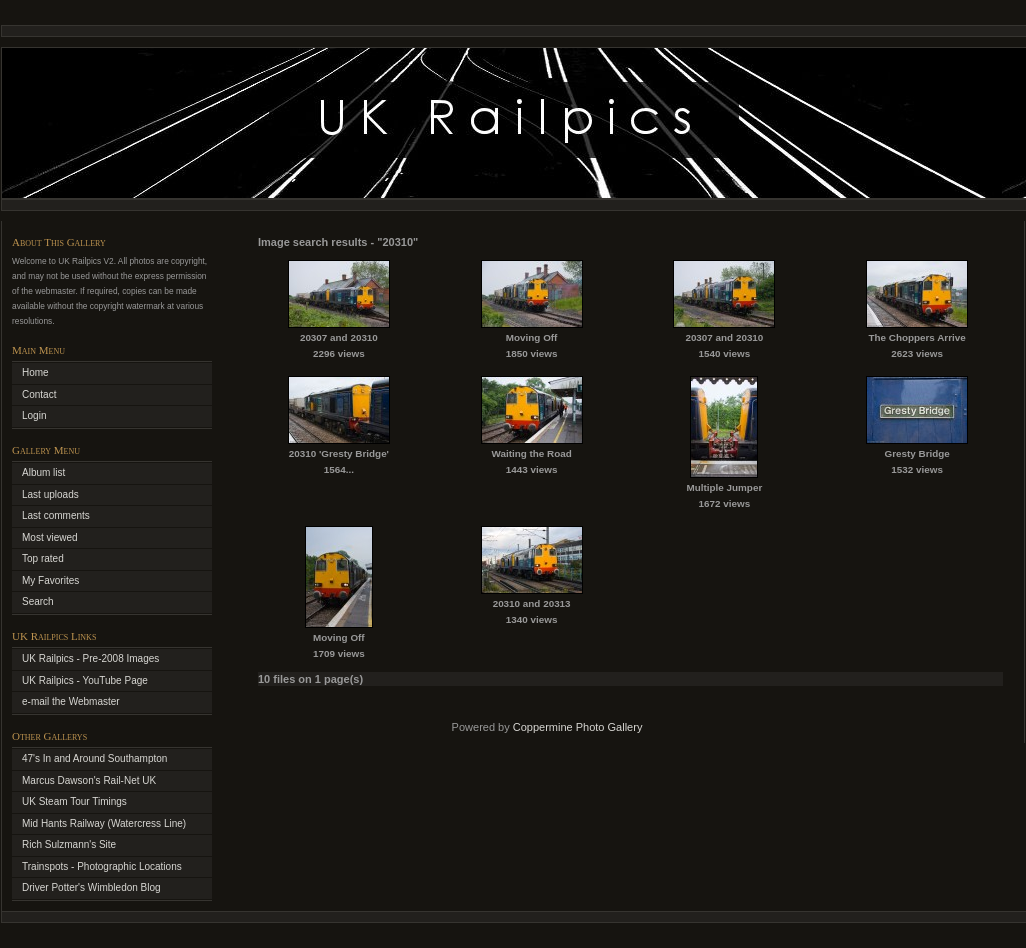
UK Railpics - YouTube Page (85, 680)
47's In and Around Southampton (94, 758)
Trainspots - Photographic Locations (102, 866)
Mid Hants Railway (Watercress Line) (104, 823)
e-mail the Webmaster (71, 701)
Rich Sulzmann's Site (69, 844)
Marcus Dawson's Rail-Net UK (89, 780)
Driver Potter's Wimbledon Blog (91, 887)
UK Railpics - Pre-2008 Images (90, 658)
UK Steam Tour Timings (74, 801)
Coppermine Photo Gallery (578, 727)
